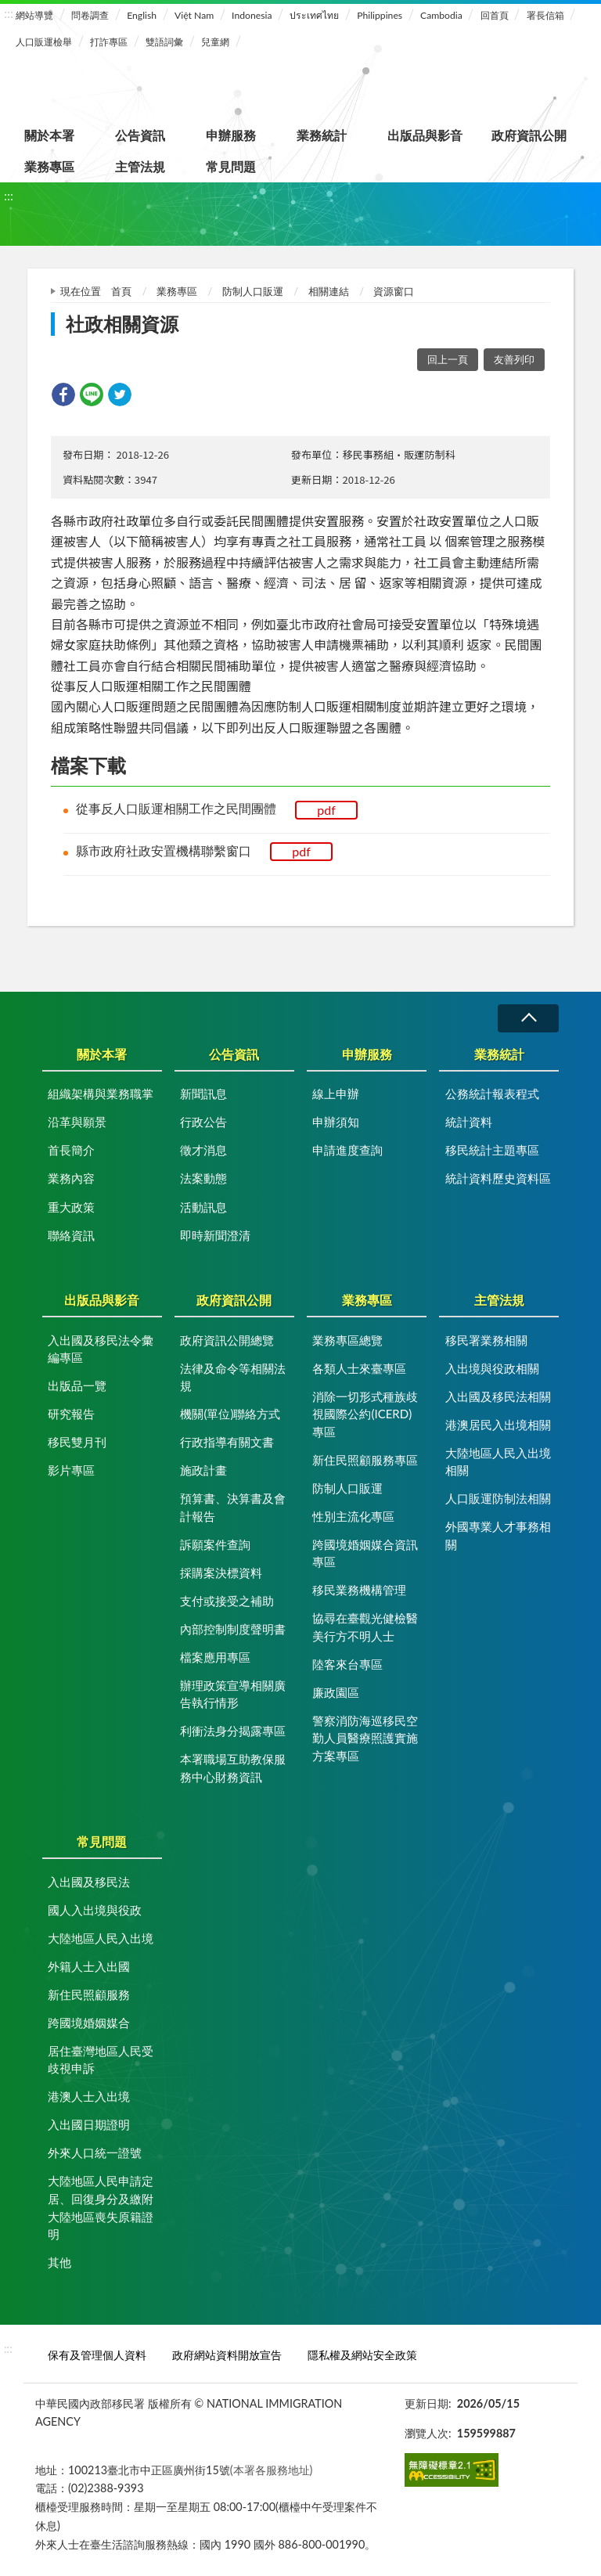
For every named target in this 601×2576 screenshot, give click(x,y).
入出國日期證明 (89, 2124)
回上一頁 (447, 359)
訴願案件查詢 (215, 1544)
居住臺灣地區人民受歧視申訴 (100, 2060)
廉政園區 (335, 1692)
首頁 (121, 291)
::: (8, 12)
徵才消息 (203, 1150)
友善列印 (514, 359)
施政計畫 (203, 1470)
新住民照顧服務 (89, 1994)
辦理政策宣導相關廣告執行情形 (233, 1694)
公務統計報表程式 (492, 1093)
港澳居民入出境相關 (498, 1425)
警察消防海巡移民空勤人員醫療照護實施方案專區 (365, 1738)
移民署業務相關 (486, 1340)
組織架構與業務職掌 (100, 1093)
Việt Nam (194, 15)
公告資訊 (140, 135)
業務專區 (49, 166)
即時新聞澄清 (215, 1235)
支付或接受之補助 (227, 1601)
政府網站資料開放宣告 (227, 2355)
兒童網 (215, 42)
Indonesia (252, 15)
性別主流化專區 (353, 1516)
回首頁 (494, 15)
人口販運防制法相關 (498, 1498)
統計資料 (468, 1122)
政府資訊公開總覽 (227, 1340)
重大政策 (71, 1207)
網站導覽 (34, 15)
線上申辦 (335, 1093)
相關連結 (328, 291)
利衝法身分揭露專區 (233, 1731)
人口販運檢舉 (44, 42)
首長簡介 (71, 1150)
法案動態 (203, 1178)
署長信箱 (545, 15)
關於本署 (49, 135)
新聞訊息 (203, 1093)
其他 (59, 2262)
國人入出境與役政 (95, 1910)
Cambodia (441, 15)
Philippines (379, 15)
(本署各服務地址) (271, 2470)
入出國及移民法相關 (498, 1396)
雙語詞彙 (164, 42)
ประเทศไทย (314, 15)
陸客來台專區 (347, 1664)
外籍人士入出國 (89, 1966)
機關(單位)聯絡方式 (230, 1414)
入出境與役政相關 (492, 1368)
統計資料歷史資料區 (498, 1178)
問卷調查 (90, 15)
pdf (326, 809)
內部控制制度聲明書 (233, 1629)
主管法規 (140, 166)
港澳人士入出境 (89, 2096)
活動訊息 (203, 1207)
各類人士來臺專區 (359, 1368)
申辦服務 (231, 135)
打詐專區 (109, 42)
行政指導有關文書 (227, 1442)
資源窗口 (393, 291)
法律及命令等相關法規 (233, 1377)
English (142, 15)
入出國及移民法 (89, 1882)
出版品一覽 (77, 1385)
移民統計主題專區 (492, 1150)
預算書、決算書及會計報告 (233, 1507)
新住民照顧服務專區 (365, 1460)
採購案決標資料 (221, 1572)
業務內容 (71, 1178)
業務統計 (322, 135)
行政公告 (203, 1122)
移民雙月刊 (77, 1442)
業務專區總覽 (347, 1340)
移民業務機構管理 (359, 1590)
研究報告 (71, 1414)
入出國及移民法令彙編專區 (100, 1349)
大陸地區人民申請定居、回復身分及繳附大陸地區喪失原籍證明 (100, 2207)
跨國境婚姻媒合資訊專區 (365, 1553)
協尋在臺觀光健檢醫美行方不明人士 (365, 1627)
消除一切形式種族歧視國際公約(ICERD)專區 (365, 1414)
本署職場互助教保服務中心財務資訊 (233, 1768)
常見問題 (231, 166)
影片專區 (71, 1470)
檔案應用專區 (215, 1657)
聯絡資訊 (71, 1235)
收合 (528, 1018)
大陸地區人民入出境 (100, 1938)
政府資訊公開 (529, 135)
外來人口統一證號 (95, 2152)
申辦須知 (335, 1122)
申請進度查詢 (347, 1150)
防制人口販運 (252, 291)
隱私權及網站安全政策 (362, 2355)
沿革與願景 (77, 1122)
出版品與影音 (424, 135)
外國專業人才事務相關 (498, 1535)
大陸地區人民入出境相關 (498, 1462)
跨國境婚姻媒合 (89, 2023)
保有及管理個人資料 (97, 2355)
